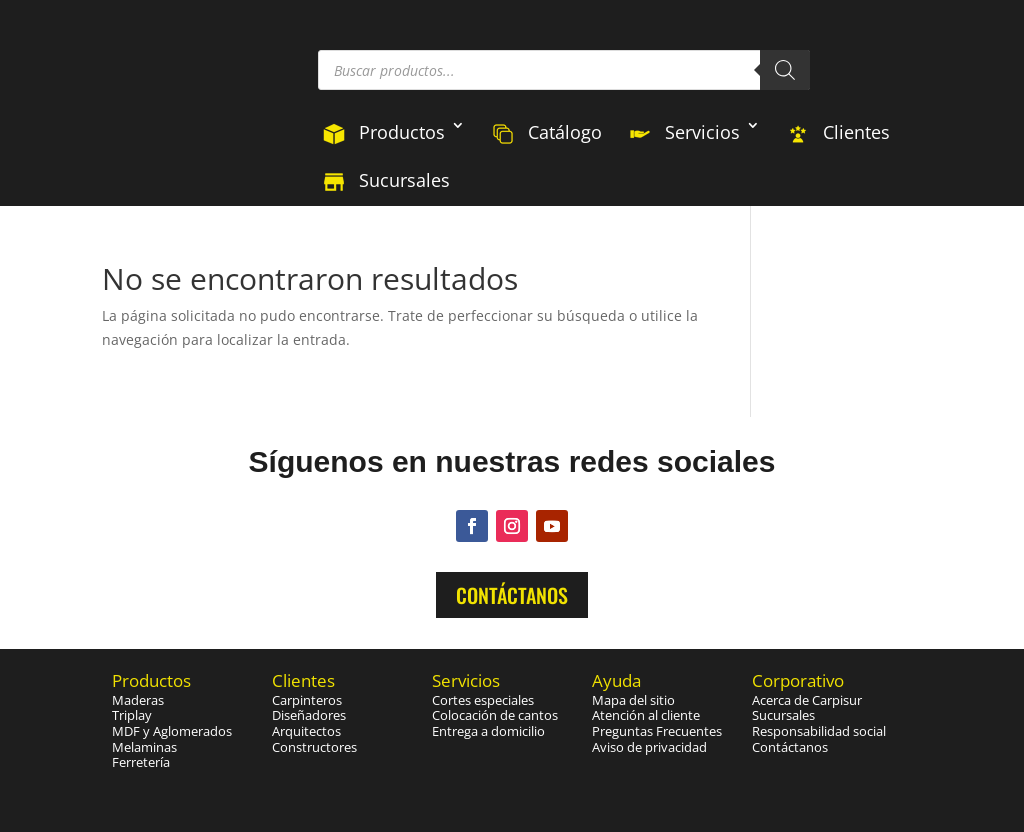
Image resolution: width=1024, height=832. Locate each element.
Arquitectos (306, 731)
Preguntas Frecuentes (657, 731)
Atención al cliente (646, 715)
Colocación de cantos (495, 715)
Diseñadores (309, 715)
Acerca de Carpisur (807, 700)
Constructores (314, 747)
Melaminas (144, 747)
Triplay (132, 715)
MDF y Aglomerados (172, 731)
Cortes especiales (483, 700)
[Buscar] (785, 70)
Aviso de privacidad (649, 747)
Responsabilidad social (819, 731)
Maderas (138, 700)
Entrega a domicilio (488, 731)
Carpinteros (307, 700)
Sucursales (783, 715)
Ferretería (141, 762)
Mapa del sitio (633, 700)
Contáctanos (512, 595)
